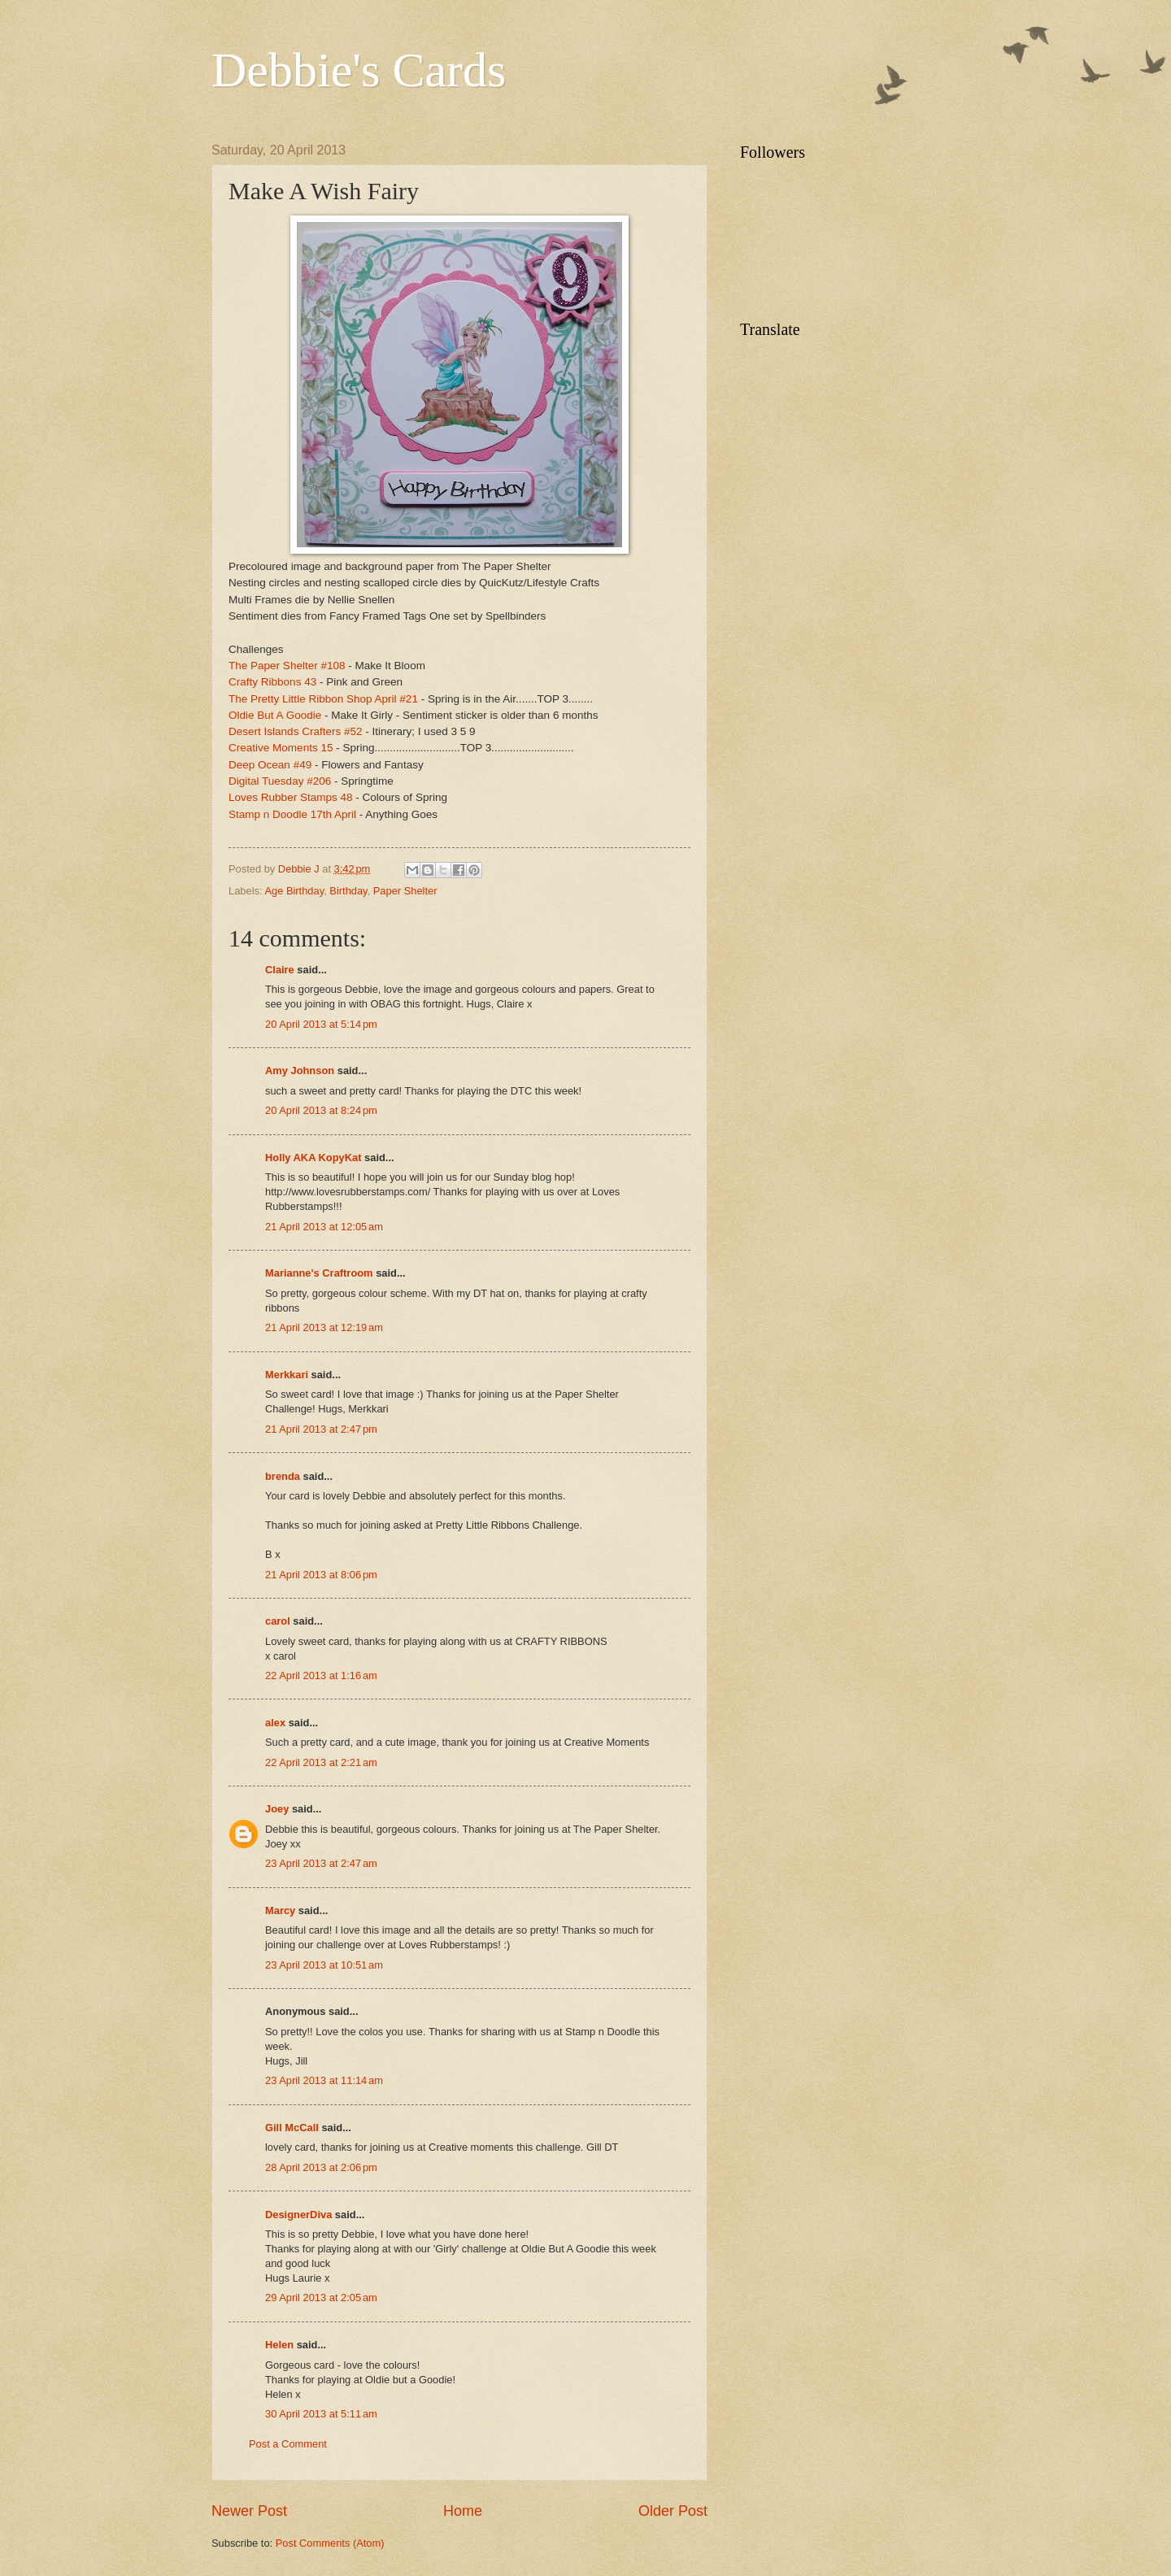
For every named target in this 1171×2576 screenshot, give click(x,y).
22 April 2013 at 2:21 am (321, 1762)
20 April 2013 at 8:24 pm (321, 1110)
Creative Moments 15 (281, 748)
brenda (282, 1476)
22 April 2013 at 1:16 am (321, 1675)
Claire (279, 970)
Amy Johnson (299, 1070)
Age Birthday (294, 891)
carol (277, 1621)
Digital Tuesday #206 (280, 781)
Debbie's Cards (358, 70)
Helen (279, 2345)
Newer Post (249, 2511)
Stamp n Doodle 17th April (294, 814)
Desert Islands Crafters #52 (296, 731)
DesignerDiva (298, 2214)
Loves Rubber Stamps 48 (291, 797)
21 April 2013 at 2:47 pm (321, 1429)
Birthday (348, 891)
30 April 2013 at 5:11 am (321, 2414)
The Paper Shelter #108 (287, 665)
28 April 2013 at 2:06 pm (321, 2167)
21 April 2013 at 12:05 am (324, 1227)
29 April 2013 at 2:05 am (321, 2297)
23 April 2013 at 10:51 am (324, 1965)
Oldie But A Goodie (275, 715)
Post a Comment (288, 2444)
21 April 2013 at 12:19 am (324, 1327)
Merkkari (286, 1374)
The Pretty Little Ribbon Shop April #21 (323, 699)
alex (275, 1723)
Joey (277, 1809)
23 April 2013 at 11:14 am (324, 2080)
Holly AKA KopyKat (313, 1157)
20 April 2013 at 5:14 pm (321, 1024)
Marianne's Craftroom (319, 1273)
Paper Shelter (405, 891)
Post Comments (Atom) (330, 2543)
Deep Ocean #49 (270, 765)
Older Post (672, 2511)
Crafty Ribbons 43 (272, 682)
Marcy (280, 1910)
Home (462, 2511)
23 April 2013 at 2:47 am (321, 1863)
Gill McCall (292, 2127)
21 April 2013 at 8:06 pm (321, 1575)
